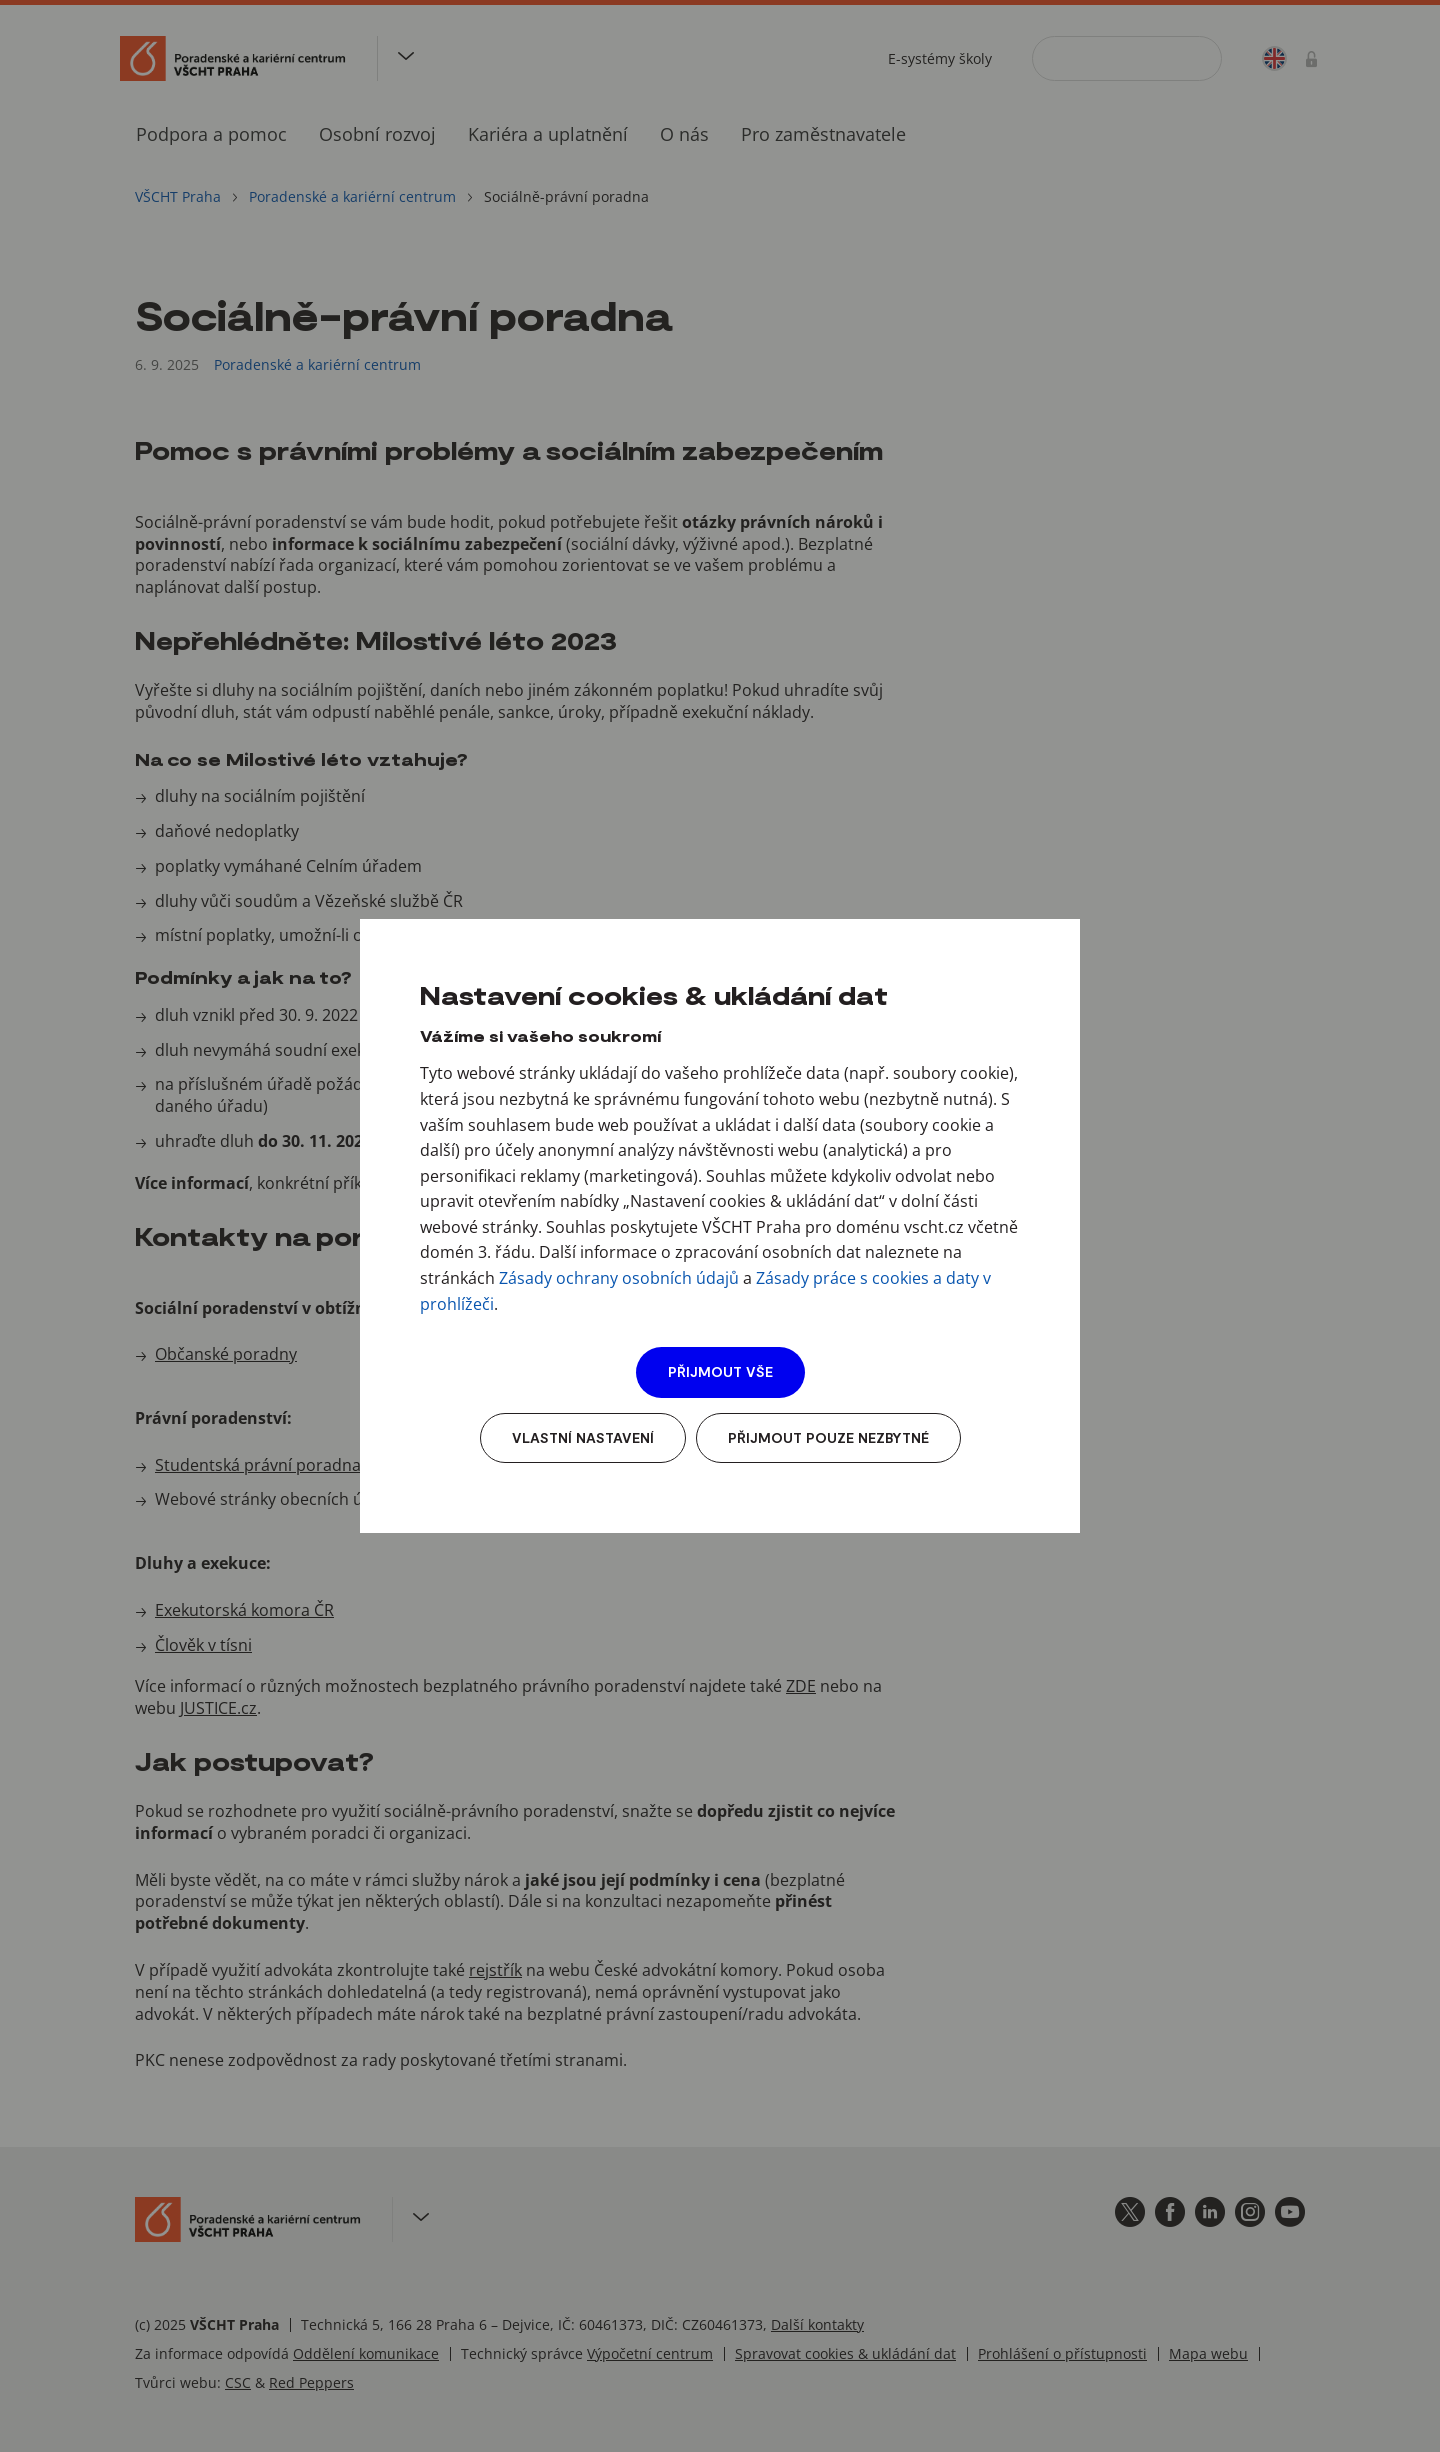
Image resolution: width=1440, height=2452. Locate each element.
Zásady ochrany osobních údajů (619, 1278)
